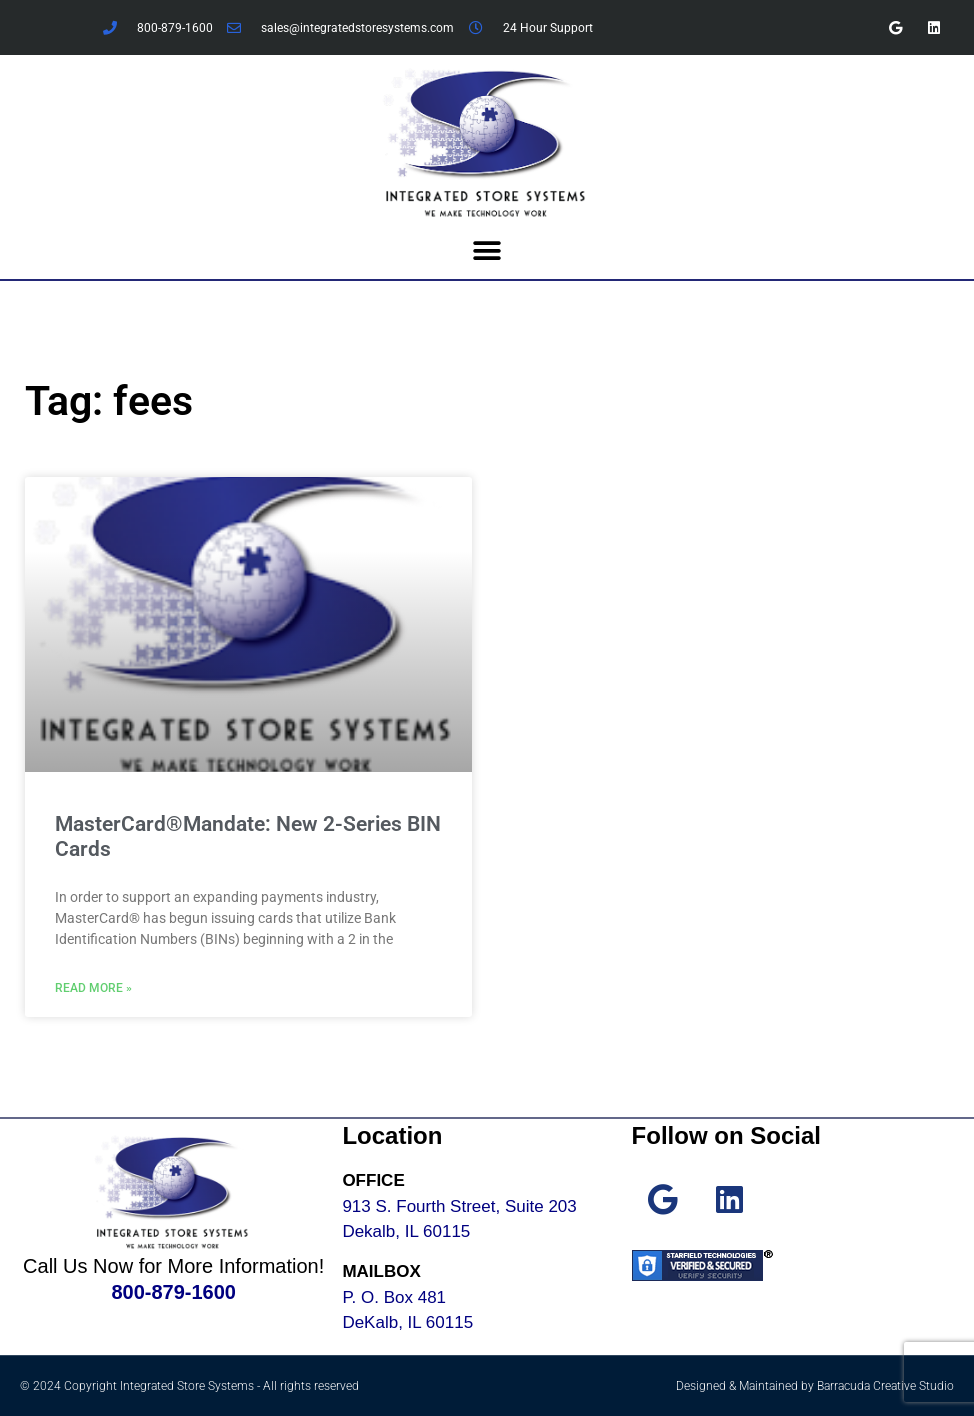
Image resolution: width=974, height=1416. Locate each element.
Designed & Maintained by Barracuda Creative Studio (815, 1386)
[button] (487, 251)
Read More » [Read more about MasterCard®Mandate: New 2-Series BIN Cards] (93, 988)
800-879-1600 (173, 1292)
